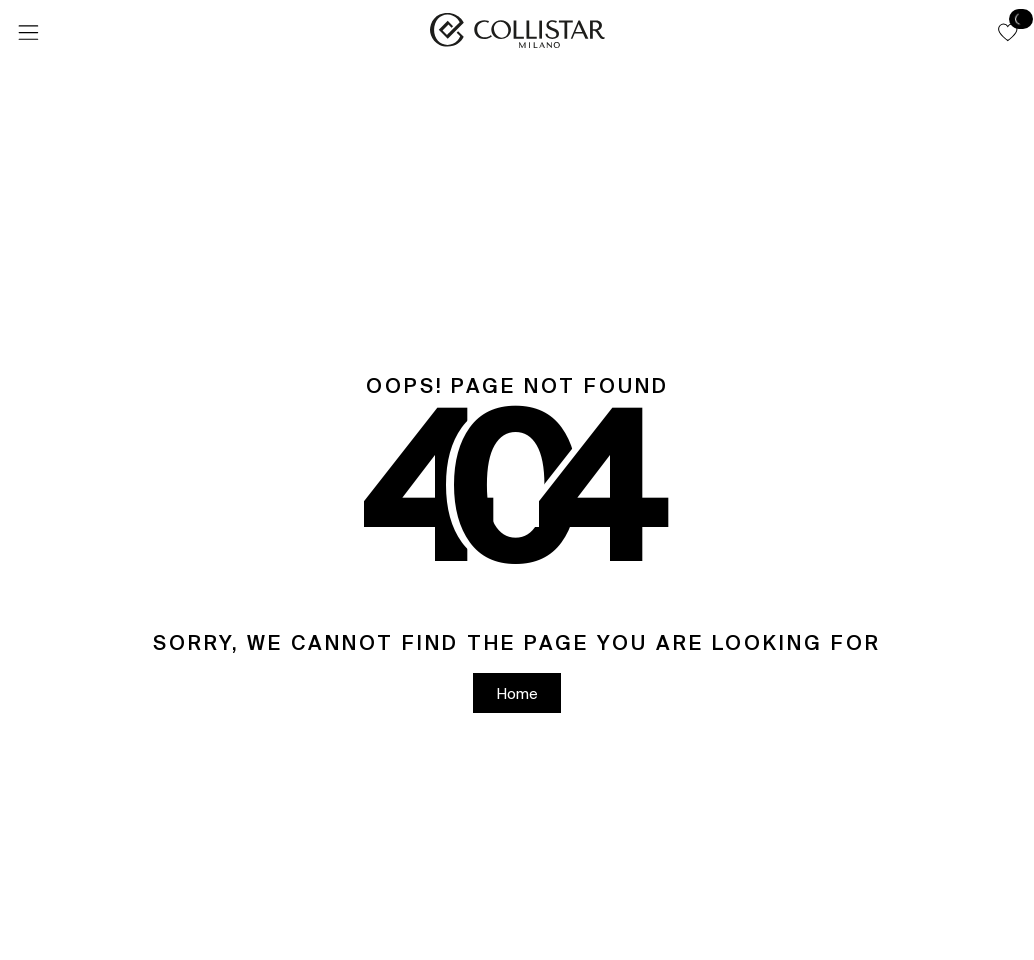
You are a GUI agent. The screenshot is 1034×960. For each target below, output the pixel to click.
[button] (1008, 32)
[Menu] (28, 33)
